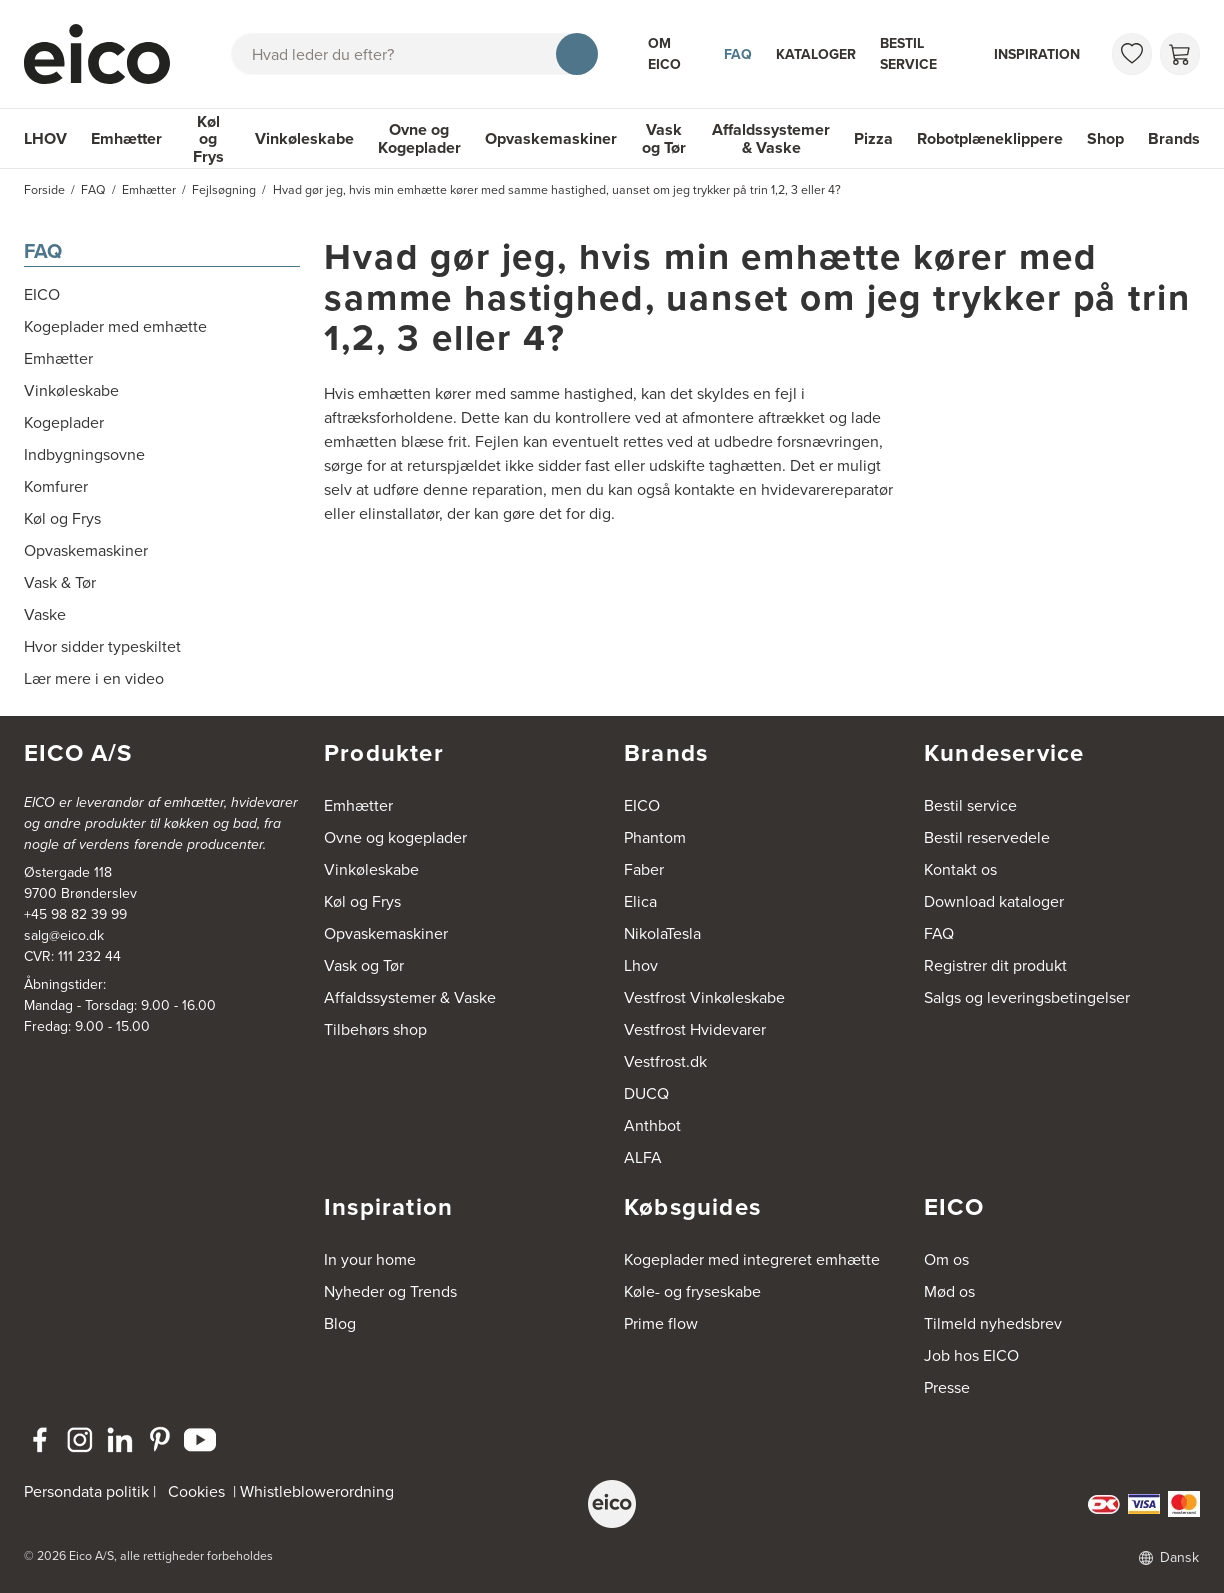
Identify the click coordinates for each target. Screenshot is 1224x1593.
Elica (640, 901)
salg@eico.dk (64, 935)
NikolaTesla (662, 933)
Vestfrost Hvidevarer (695, 1029)
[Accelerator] (102, 54)
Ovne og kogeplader (395, 837)
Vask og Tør (664, 138)
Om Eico (664, 53)
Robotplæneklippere (990, 138)
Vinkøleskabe (304, 138)
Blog (340, 1323)
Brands (1174, 138)
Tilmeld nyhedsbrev (993, 1323)
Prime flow (661, 1323)
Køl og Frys (208, 139)
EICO (642, 805)
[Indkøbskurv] (1180, 54)
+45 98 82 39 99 (75, 914)
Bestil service (908, 53)
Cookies (196, 1491)
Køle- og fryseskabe (692, 1291)
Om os (946, 1259)
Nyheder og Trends (390, 1291)
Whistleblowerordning (317, 1491)
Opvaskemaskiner (551, 138)
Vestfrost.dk (665, 1061)
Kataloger (816, 54)
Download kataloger (994, 901)
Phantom (655, 837)
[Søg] (577, 54)
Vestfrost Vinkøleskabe (704, 997)
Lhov (641, 965)
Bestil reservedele (987, 837)
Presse (947, 1387)
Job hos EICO (971, 1355)
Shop (1105, 138)
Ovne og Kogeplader (419, 138)
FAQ (738, 54)
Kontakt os (960, 869)
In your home (370, 1259)
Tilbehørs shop (375, 1029)
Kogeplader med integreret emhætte (752, 1259)
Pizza (873, 138)
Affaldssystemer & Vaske (771, 138)
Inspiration (1037, 54)
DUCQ (646, 1093)
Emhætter (126, 138)
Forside (44, 190)
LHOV (45, 138)
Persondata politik (86, 1491)
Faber (644, 869)
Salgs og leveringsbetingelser (1027, 997)
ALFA (643, 1157)
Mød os (949, 1291)
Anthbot (652, 1125)
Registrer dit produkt (995, 965)
